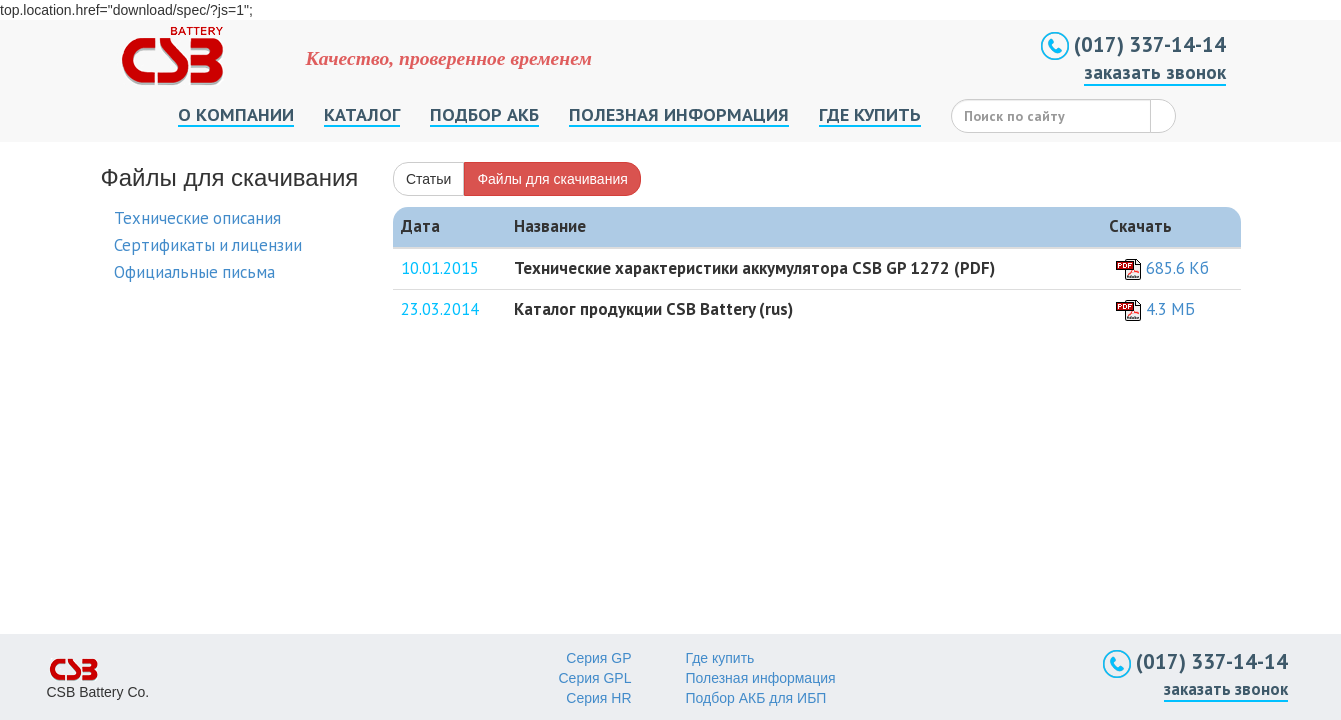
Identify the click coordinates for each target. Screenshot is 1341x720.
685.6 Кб (1177, 268)
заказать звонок (1155, 72)
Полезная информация (761, 678)
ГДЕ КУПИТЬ (870, 114)
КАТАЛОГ (362, 114)
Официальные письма (194, 272)
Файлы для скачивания (552, 179)
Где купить (720, 658)
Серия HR (598, 698)
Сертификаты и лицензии (208, 245)
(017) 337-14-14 (1133, 44)
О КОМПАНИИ (236, 114)
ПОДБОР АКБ (484, 114)
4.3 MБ (1170, 309)
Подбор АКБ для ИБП (756, 698)
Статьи (428, 179)
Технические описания (197, 218)
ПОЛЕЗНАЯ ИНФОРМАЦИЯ (679, 114)
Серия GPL (595, 678)
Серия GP (598, 658)
